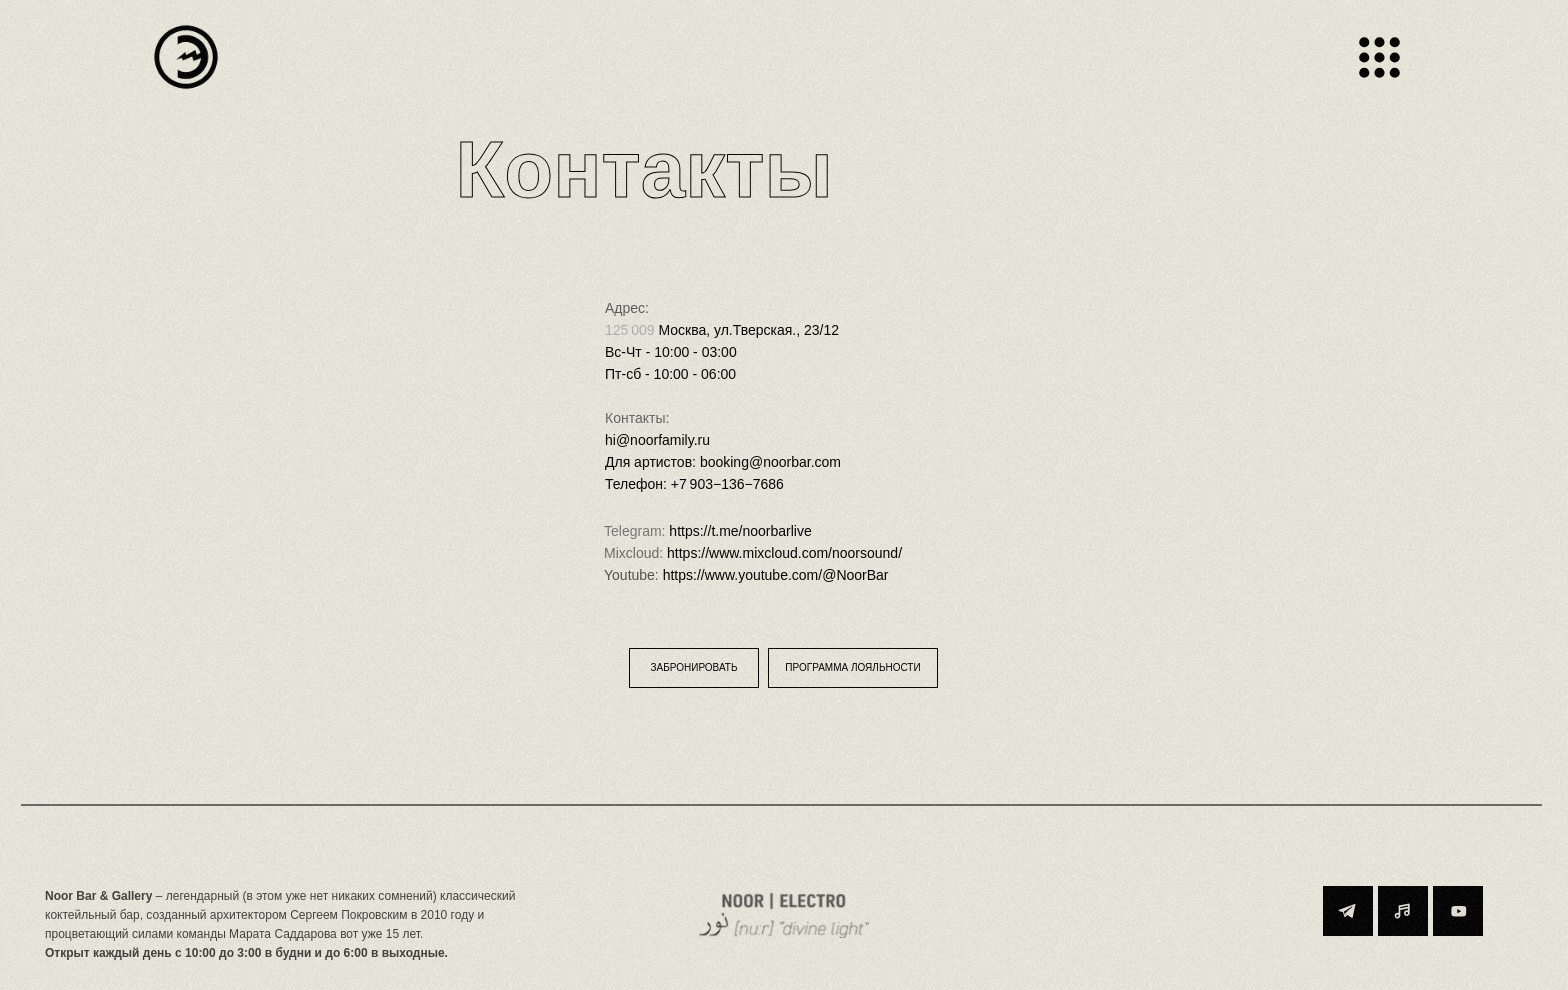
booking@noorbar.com (770, 462)
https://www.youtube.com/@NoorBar (776, 575)
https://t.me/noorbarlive (740, 531)
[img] (186, 57)
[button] (694, 668)
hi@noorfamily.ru (657, 440)
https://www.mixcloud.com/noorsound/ (784, 553)
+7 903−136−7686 (727, 484)
